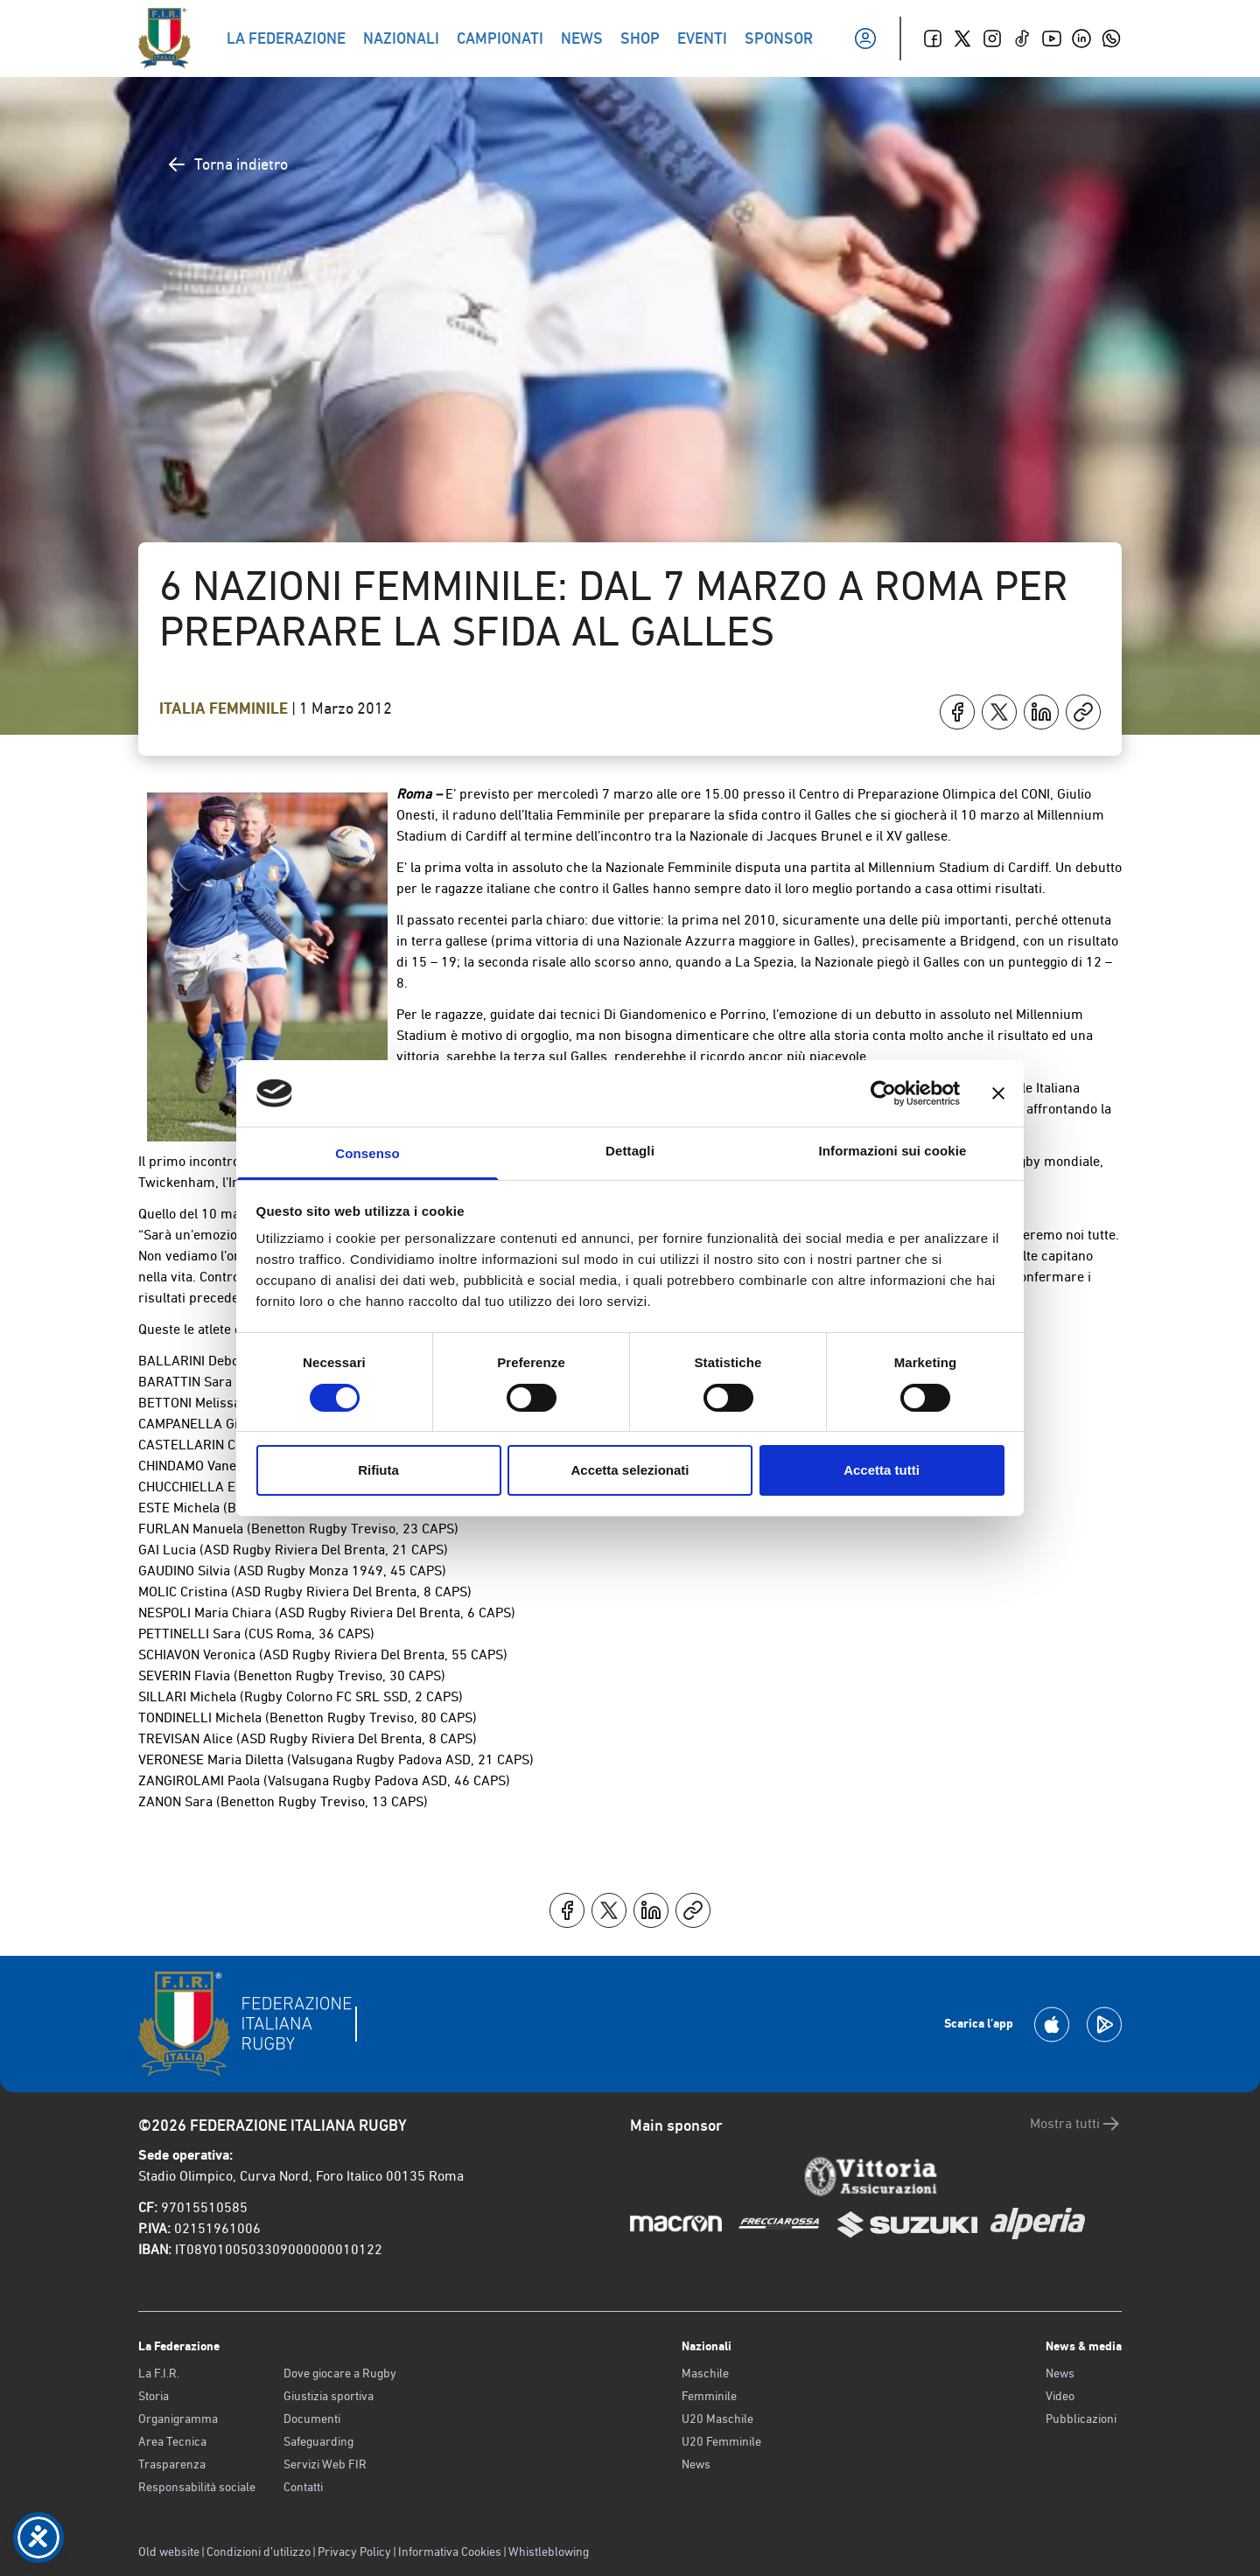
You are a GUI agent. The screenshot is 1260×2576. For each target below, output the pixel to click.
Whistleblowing (548, 2552)
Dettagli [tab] (630, 1150)
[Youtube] (1051, 38)
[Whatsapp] (1111, 38)
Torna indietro (227, 164)
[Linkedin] (1081, 38)
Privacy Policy (354, 2552)
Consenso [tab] (367, 1153)
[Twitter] (962, 38)
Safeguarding (319, 2441)
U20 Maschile (717, 2419)
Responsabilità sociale (197, 2487)
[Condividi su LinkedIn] (1041, 712)
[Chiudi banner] (998, 1093)
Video (1060, 2396)
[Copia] (1083, 712)
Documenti (312, 2419)
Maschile (705, 2373)
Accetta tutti (882, 1470)
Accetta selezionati (629, 1470)
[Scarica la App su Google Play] (1104, 2024)
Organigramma (178, 2419)
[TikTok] (1022, 38)
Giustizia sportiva (329, 2396)
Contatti (303, 2487)
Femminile (709, 2396)
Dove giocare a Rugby (340, 2373)
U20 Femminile (721, 2441)
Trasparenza (172, 2464)
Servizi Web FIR (325, 2464)
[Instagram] (992, 38)
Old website (169, 2552)
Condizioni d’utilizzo (258, 2552)
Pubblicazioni (1081, 2419)
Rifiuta (378, 1470)
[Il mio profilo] (865, 38)
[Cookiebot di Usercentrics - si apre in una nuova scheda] (883, 1093)
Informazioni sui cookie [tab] (893, 1150)
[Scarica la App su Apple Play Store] (1051, 2024)
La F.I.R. (158, 2373)
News (696, 2464)
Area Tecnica (172, 2441)
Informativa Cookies (449, 2552)
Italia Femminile (225, 708)
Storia (153, 2396)
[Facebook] (932, 38)
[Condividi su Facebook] (957, 712)
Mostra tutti (1076, 2123)
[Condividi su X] (999, 712)
